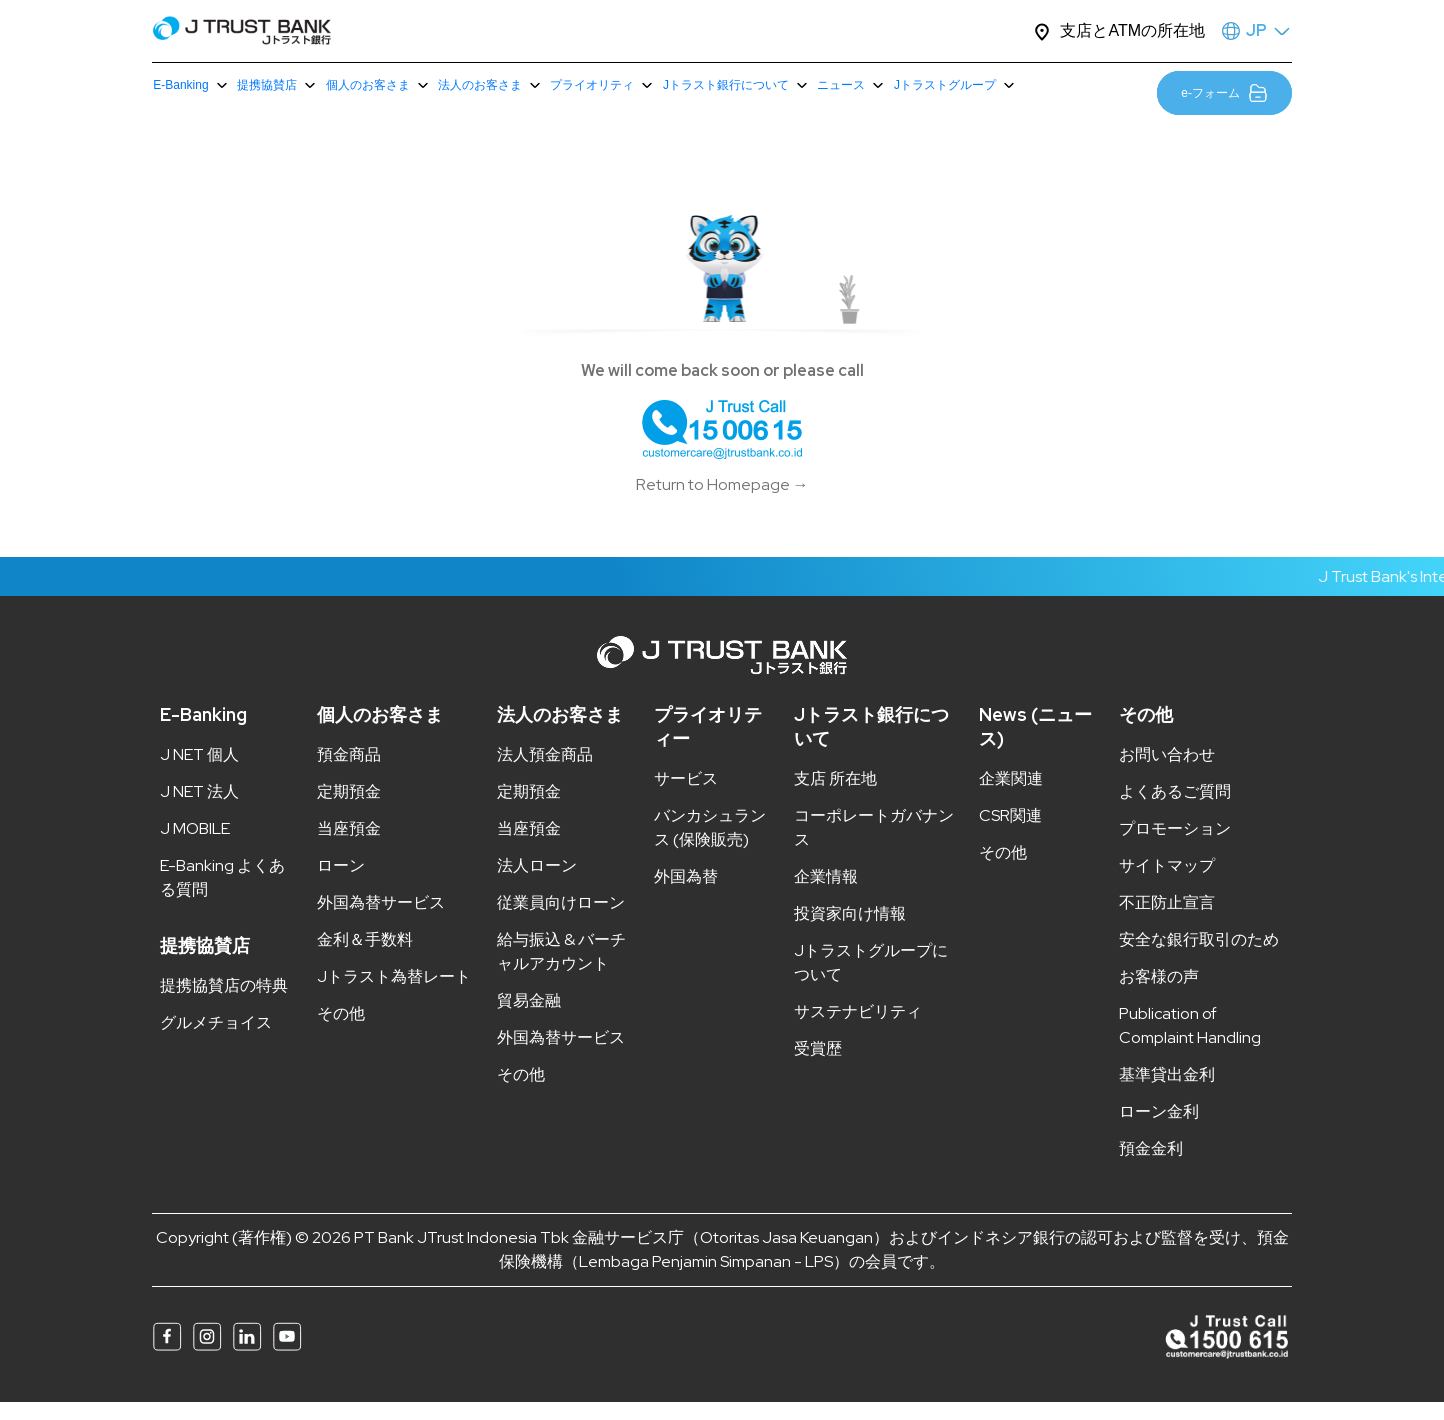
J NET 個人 (199, 773)
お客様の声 (1159, 995)
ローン (341, 884)
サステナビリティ (858, 1030)
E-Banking (203, 733)
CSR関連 (1010, 834)
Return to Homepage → (722, 503)
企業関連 (1011, 797)
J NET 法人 (199, 810)
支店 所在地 (835, 797)
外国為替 (686, 895)
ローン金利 (1159, 1130)
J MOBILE (195, 847)
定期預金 (349, 810)
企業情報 (826, 895)
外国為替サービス (381, 921)
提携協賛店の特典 (224, 1004)
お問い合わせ (1167, 773)
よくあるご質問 (1175, 810)
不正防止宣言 (1167, 921)
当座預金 (349, 847)
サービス (686, 797)
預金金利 (1151, 1167)
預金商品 (349, 773)
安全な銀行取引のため (1199, 958)
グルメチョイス (216, 1041)
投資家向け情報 (850, 932)
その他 (341, 1032)
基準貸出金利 (1167, 1093)
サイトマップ (1167, 884)
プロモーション (1175, 847)
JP (1256, 30)
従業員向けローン (561, 921)
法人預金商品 (545, 773)
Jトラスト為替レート (394, 995)
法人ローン (537, 884)
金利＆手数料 (365, 958)
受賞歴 (818, 1067)
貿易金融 (529, 1019)
